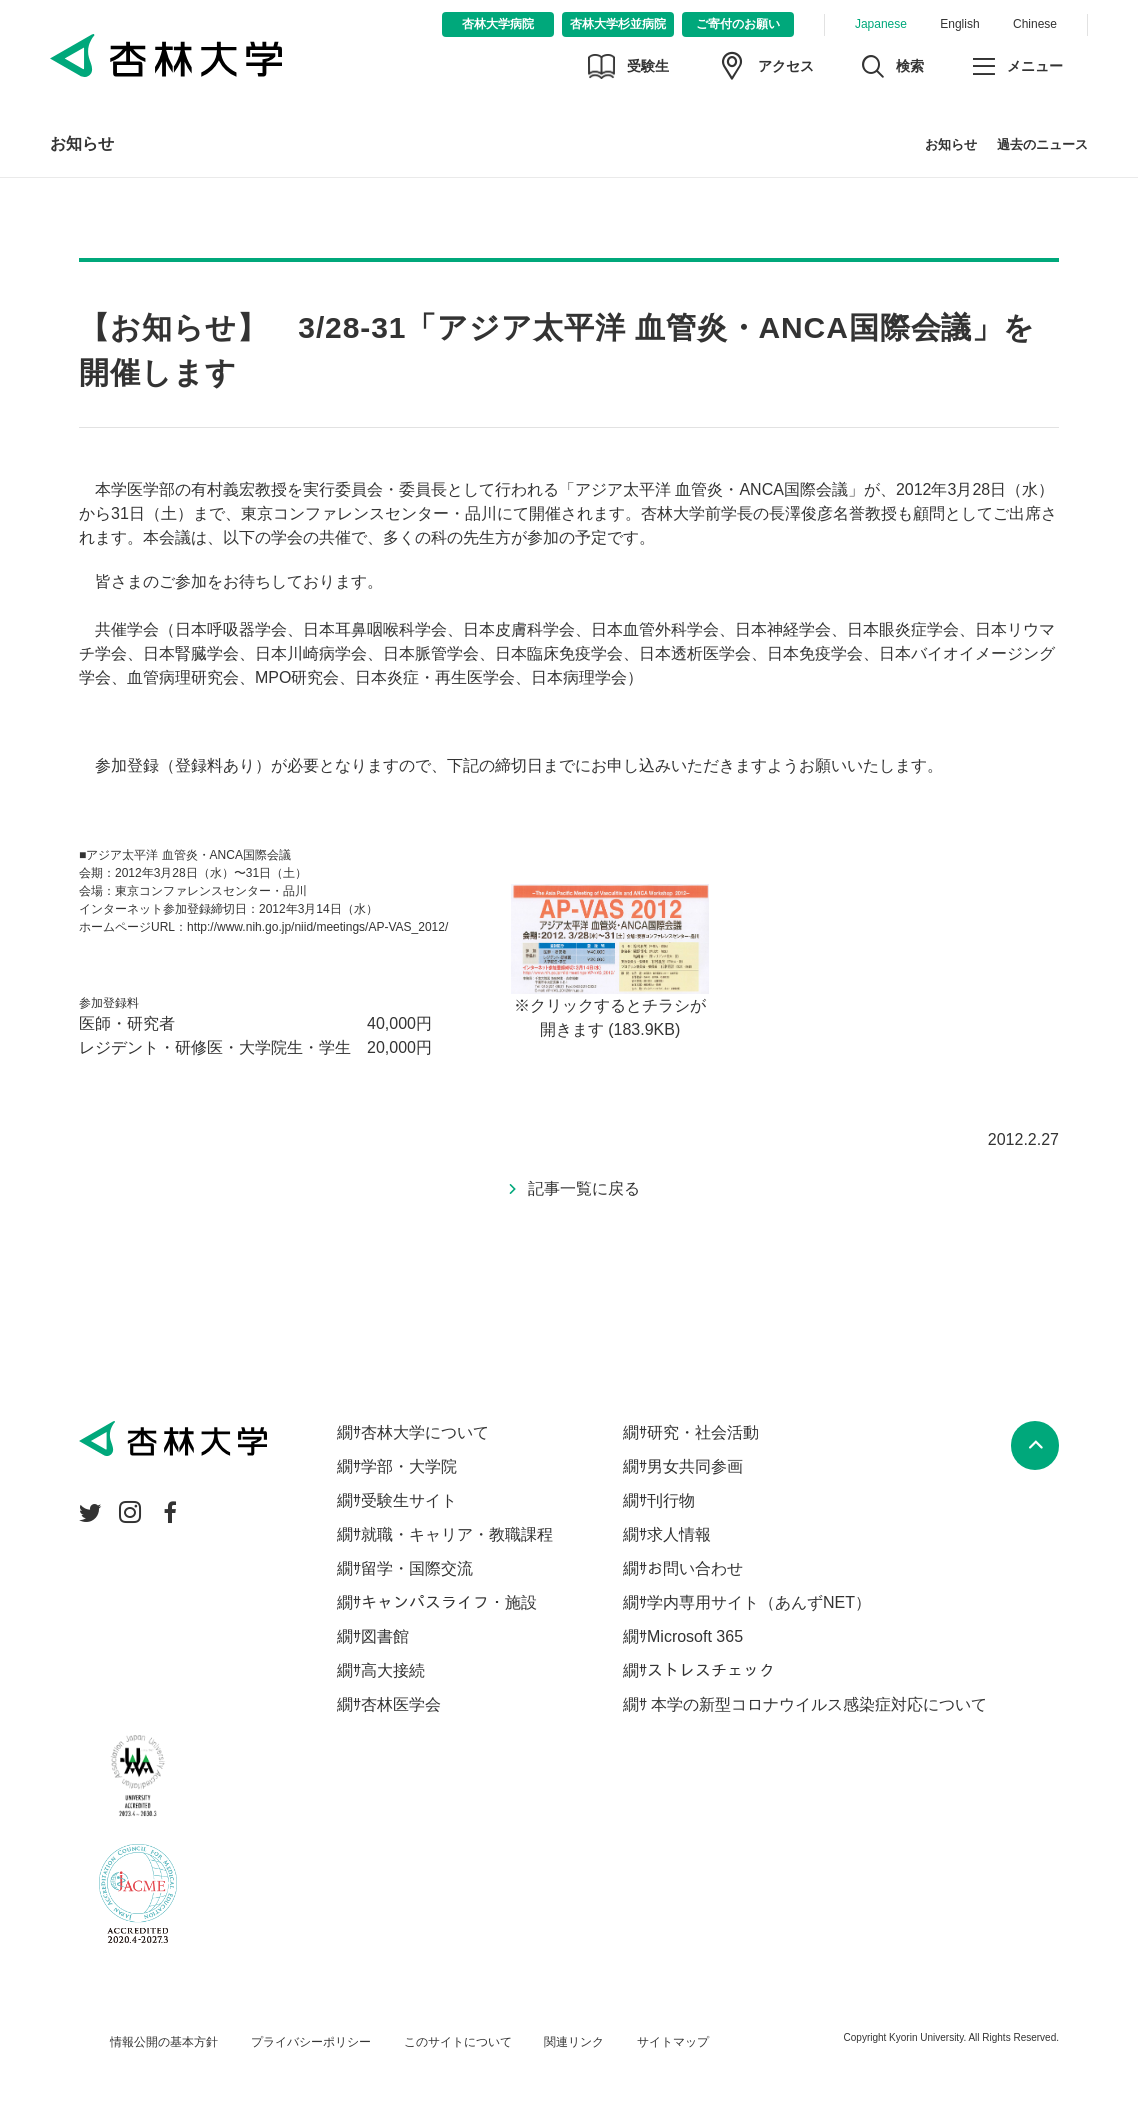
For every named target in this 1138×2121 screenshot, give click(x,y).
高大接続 (393, 1670)
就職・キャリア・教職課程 (457, 1534)
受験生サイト (409, 1500)
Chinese (1035, 24)
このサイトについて (458, 2042)
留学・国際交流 (417, 1568)
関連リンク (574, 2042)
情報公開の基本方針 (164, 2042)
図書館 (385, 1636)
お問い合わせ (695, 1568)
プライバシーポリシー (311, 2042)
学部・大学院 (409, 1466)
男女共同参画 (695, 1466)
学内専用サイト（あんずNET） (759, 1602)
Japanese (881, 24)
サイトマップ (673, 2042)
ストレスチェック (711, 1670)
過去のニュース (1042, 144)
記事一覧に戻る (584, 1188)
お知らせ (82, 143)
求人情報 (679, 1534)
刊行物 (671, 1500)
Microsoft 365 (695, 1636)
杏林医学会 (401, 1704)
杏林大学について (425, 1432)
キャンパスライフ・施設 (449, 1602)
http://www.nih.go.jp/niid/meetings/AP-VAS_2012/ (317, 927)
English (959, 24)
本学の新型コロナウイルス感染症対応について (817, 1704)
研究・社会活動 (703, 1432)
